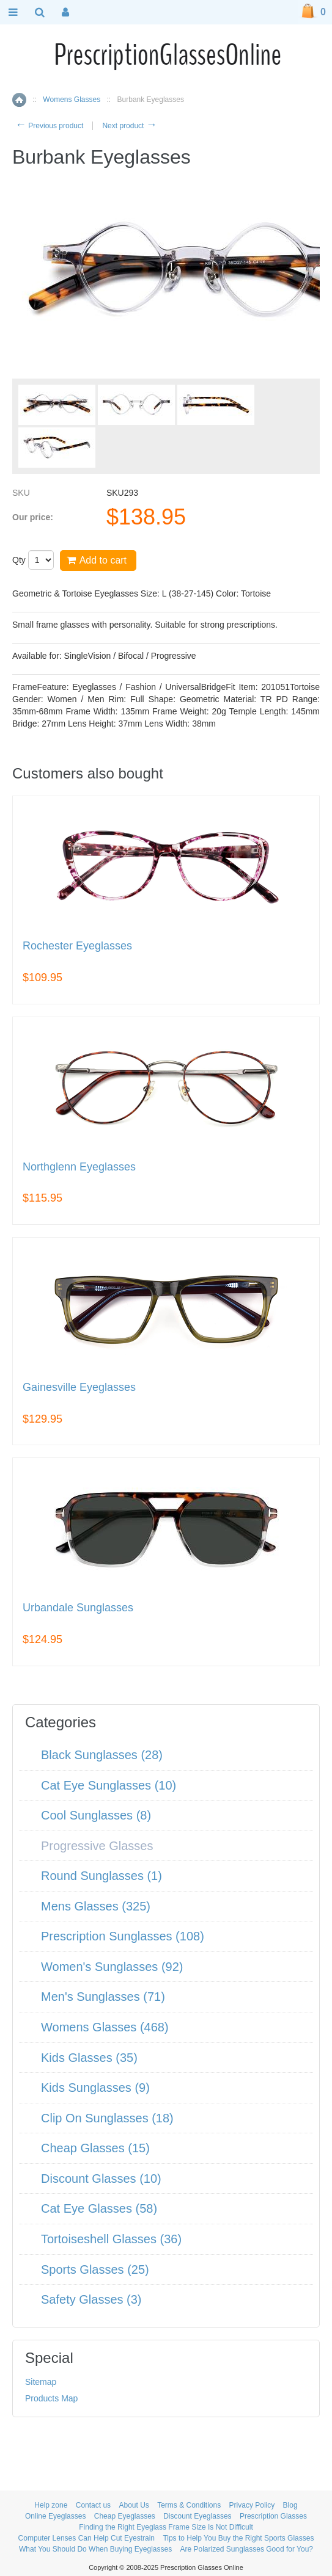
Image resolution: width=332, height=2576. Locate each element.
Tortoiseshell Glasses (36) (111, 2239)
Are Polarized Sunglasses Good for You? (246, 2549)
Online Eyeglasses (55, 2516)
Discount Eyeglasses (197, 2516)
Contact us (93, 2505)
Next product (129, 126)
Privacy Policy (252, 2505)
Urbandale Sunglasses (78, 1608)
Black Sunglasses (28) (102, 1754)
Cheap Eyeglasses (124, 2516)
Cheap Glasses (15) (95, 2148)
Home (19, 100)
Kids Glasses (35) (89, 2057)
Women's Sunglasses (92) (112, 1966)
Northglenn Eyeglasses (79, 1167)
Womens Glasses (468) (105, 2027)
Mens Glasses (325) (95, 1906)
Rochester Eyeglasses (77, 946)
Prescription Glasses (273, 2516)
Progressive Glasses (97, 1845)
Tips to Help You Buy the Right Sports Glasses (238, 2538)
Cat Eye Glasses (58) (99, 2208)
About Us (134, 2505)
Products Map (51, 2398)
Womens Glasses (71, 99)
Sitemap (40, 2382)
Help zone (50, 2505)
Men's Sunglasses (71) (103, 1996)
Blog (290, 2505)
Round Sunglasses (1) (101, 1875)
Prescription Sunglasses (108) (122, 1936)
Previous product (49, 126)
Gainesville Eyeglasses (79, 1387)
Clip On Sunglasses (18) (107, 2118)
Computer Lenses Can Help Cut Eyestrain (86, 2538)
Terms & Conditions (189, 2505)
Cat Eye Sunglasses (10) (108, 1785)
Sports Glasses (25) (95, 2269)
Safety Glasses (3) (91, 2299)
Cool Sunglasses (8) (96, 1815)
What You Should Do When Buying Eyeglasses (95, 2549)
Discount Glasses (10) (101, 2178)
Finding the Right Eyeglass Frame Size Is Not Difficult (166, 2527)
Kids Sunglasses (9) (95, 2087)
